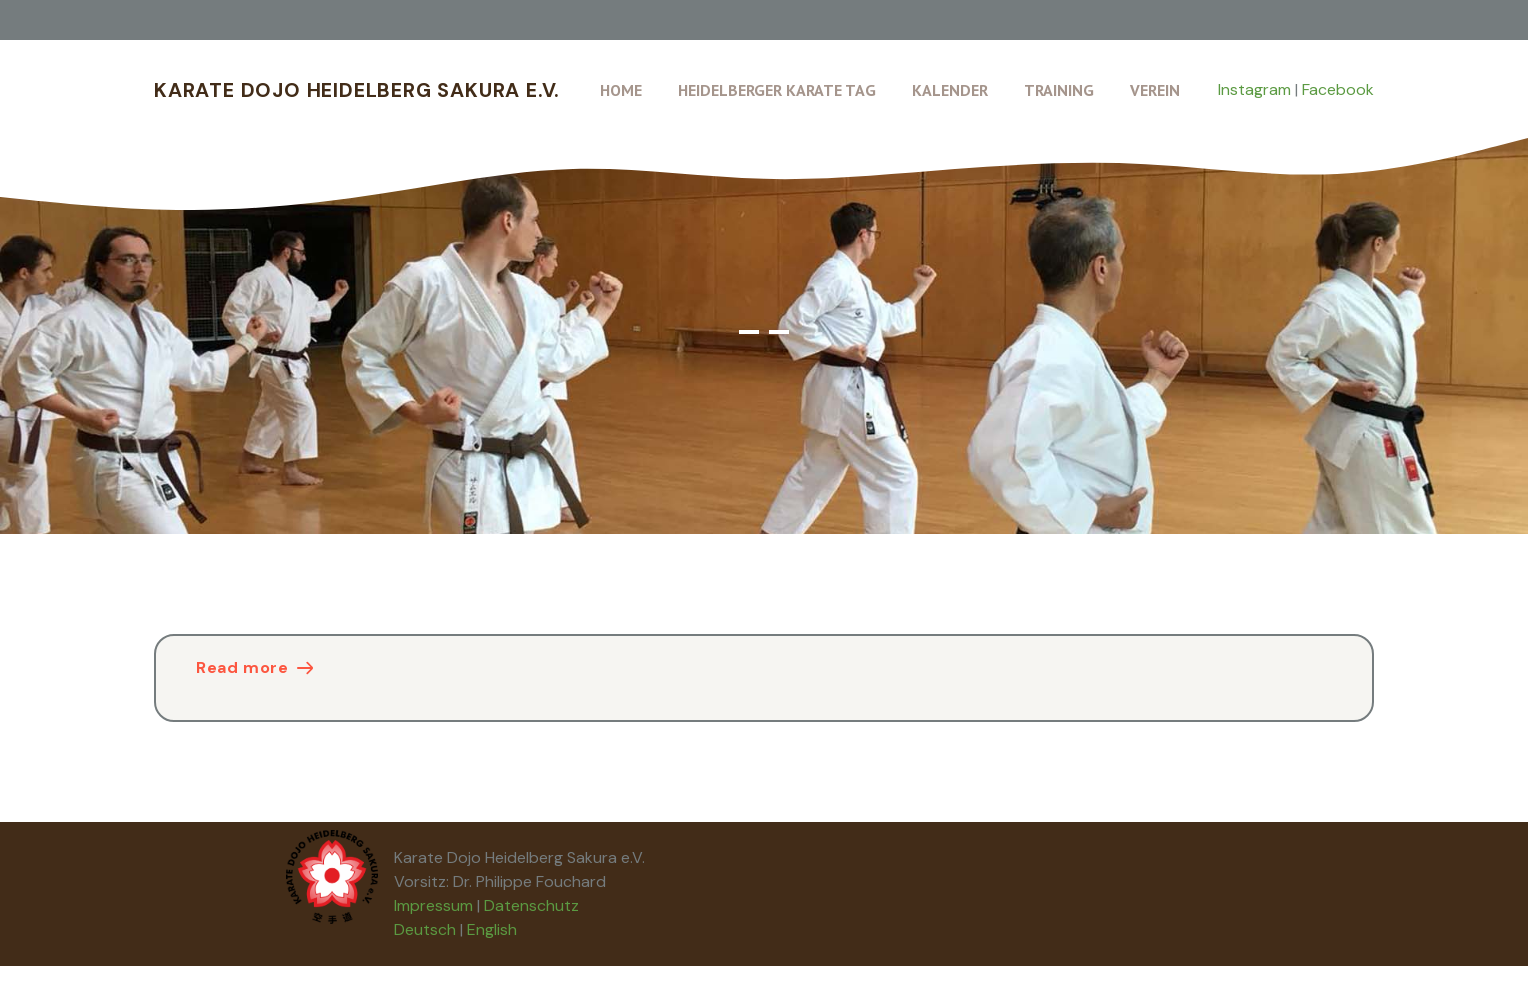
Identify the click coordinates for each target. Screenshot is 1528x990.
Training (1059, 90)
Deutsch (425, 929)
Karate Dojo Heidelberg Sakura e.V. (357, 90)
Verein (1155, 90)
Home (621, 90)
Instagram (1254, 89)
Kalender (950, 90)
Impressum (433, 905)
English (492, 929)
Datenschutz (531, 905)
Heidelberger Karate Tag (777, 90)
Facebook (1338, 89)
